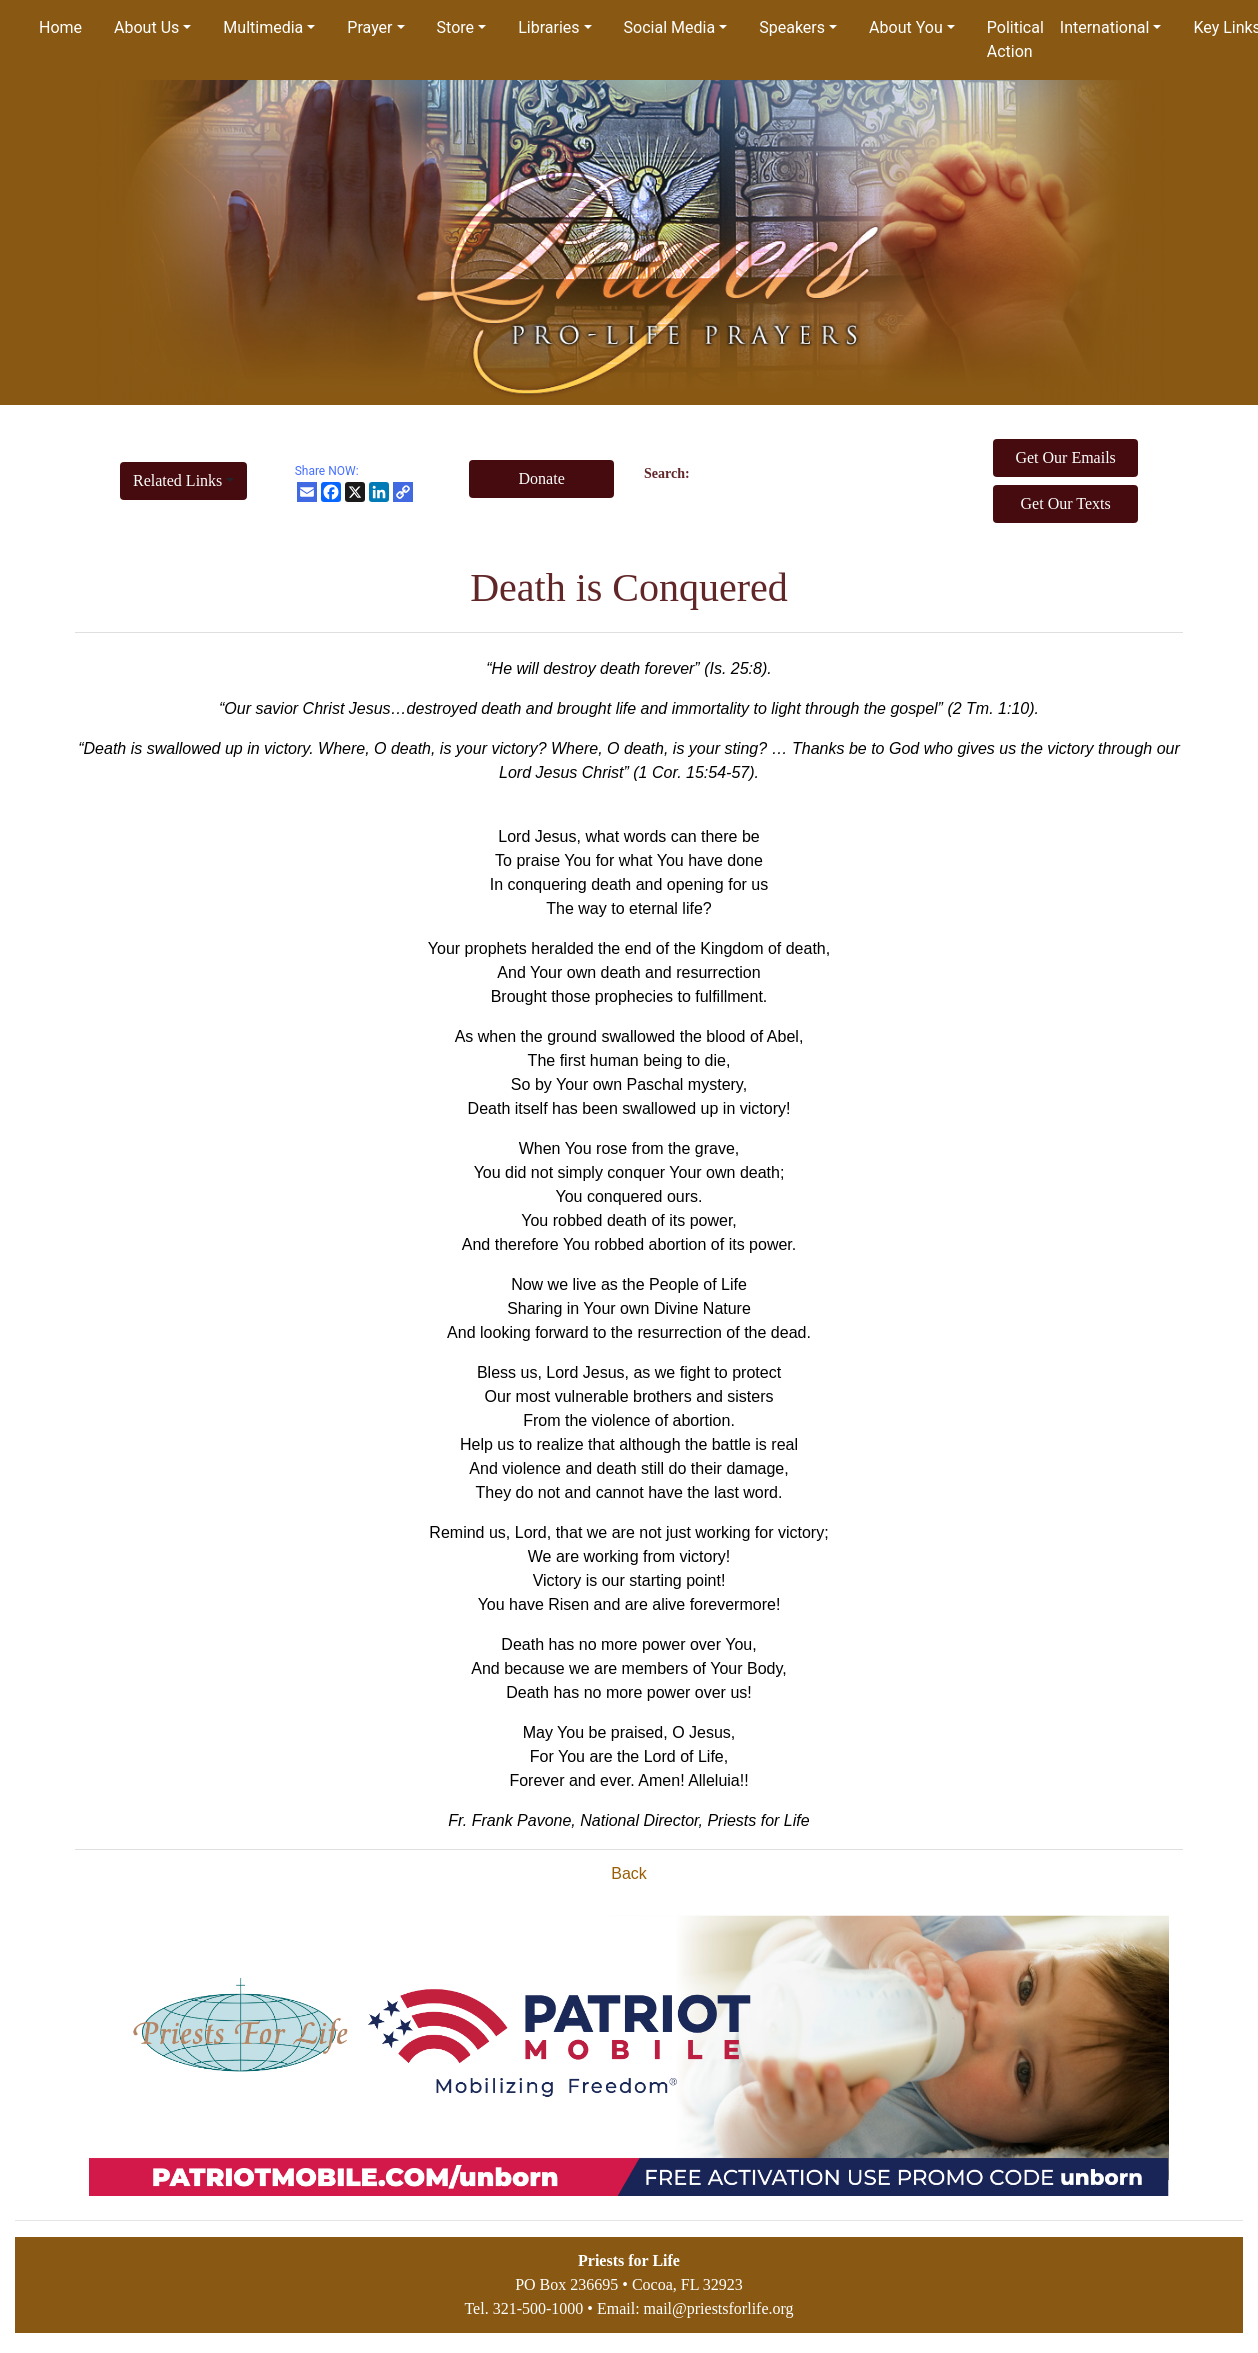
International (1105, 27)
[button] (183, 481)
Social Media (670, 27)
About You (906, 27)
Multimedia (263, 27)
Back (629, 1873)
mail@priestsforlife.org (719, 2308)
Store (455, 27)
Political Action (1015, 39)
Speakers (792, 27)
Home (60, 27)
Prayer (369, 27)
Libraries (548, 27)
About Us (146, 27)
